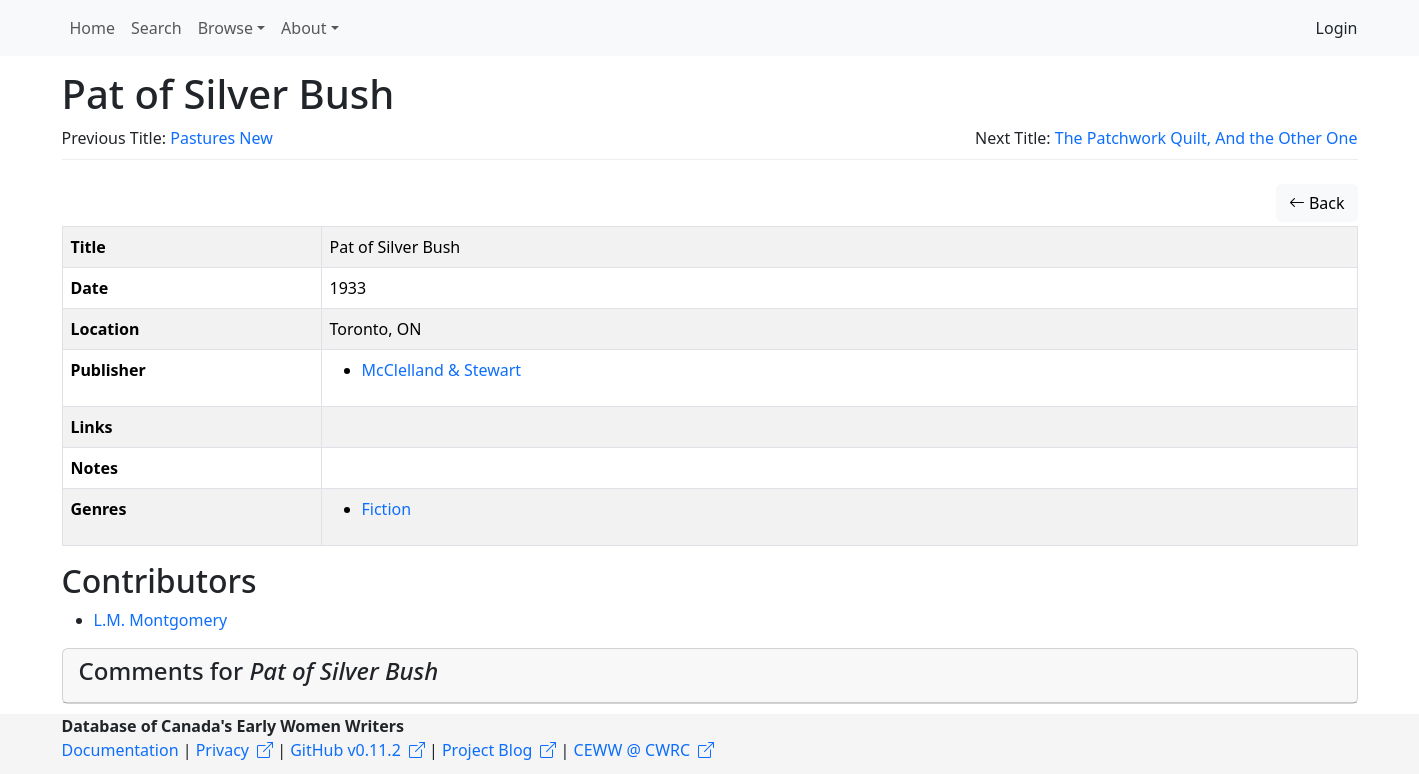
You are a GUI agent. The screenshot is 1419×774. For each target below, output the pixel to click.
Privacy (222, 750)
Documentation (120, 750)
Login (1337, 28)
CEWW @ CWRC (632, 750)
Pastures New (221, 138)
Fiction (387, 509)
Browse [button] (225, 28)
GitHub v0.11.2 (345, 750)
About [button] (303, 28)
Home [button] (93, 28)
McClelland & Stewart (442, 370)
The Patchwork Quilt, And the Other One (1206, 138)
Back (1317, 203)
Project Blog (487, 750)
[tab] (710, 676)
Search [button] (156, 28)
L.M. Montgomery (161, 620)
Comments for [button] (259, 670)
